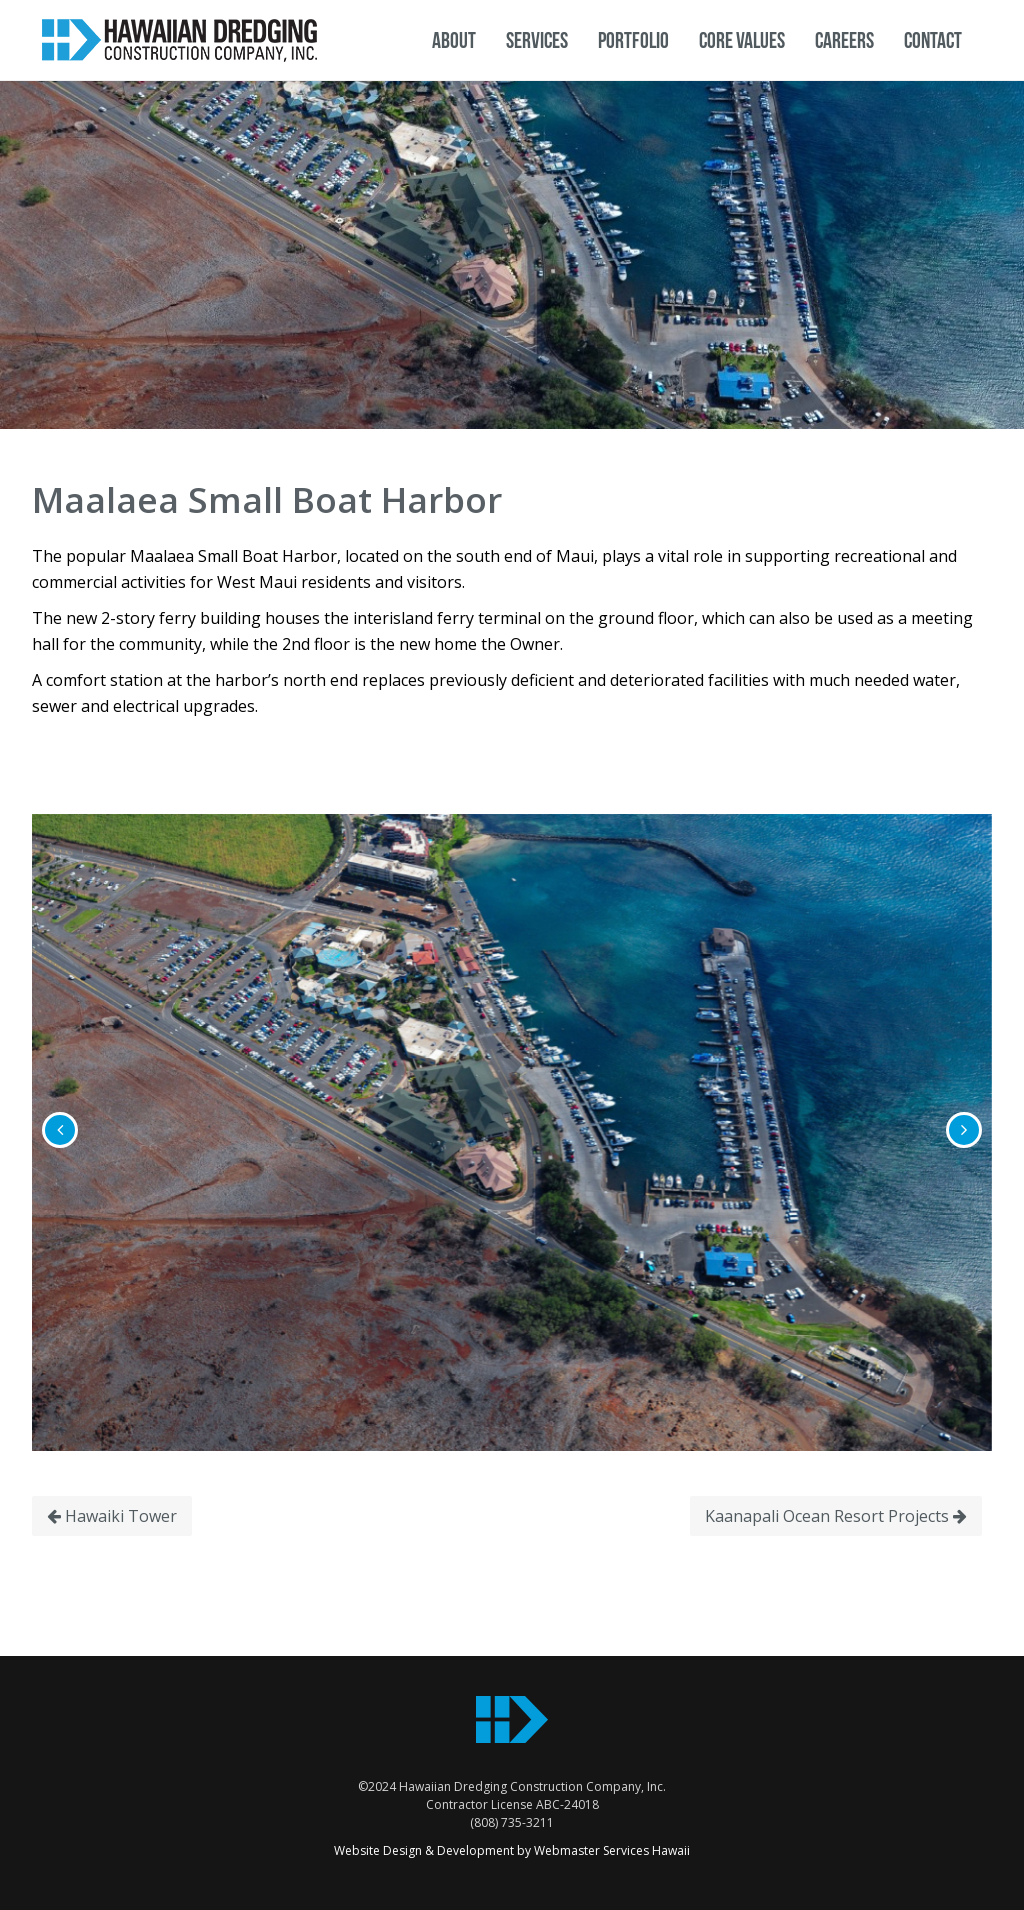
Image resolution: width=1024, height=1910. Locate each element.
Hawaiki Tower (112, 1516)
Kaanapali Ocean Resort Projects (836, 1516)
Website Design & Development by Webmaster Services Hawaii (512, 1850)
